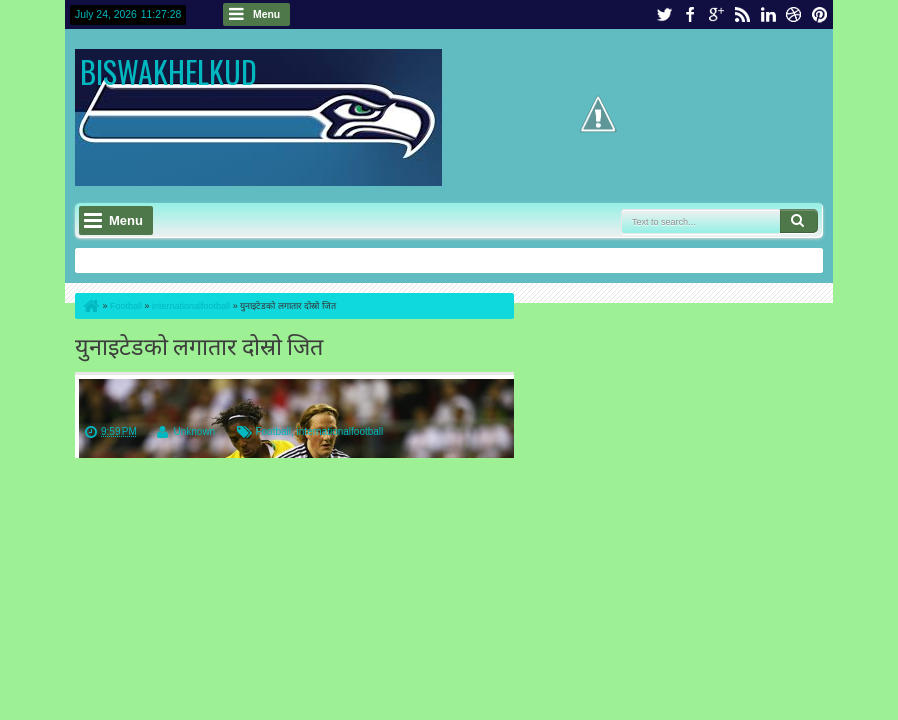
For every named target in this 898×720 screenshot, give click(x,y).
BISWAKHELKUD (168, 71)
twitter (664, 14)
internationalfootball (340, 431)
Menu (266, 14)
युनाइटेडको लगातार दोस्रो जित (199, 344)
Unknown (194, 431)
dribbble (794, 14)
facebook (690, 14)
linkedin (768, 14)
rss (742, 14)
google (716, 14)
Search (799, 221)
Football (273, 431)
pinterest (820, 14)
